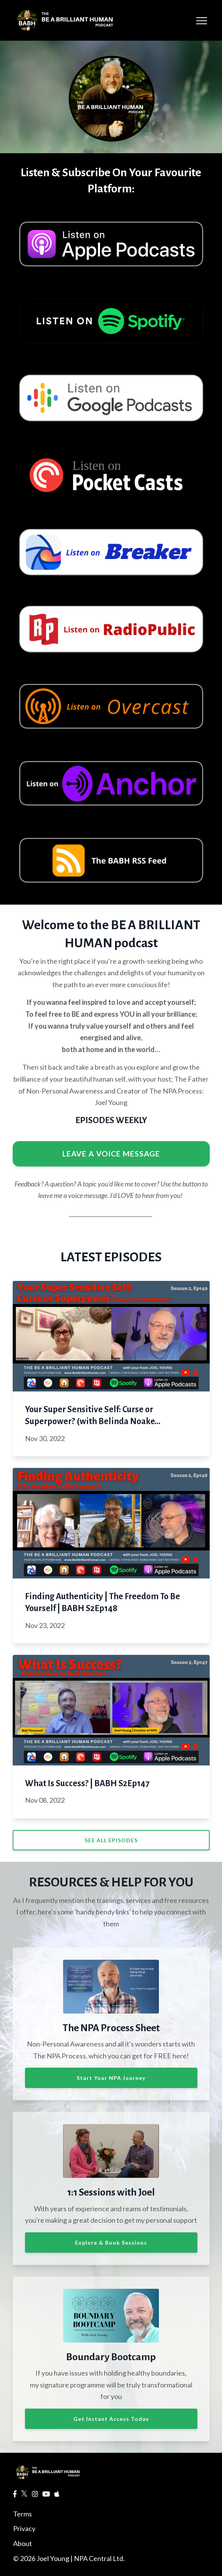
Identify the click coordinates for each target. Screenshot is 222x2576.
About (22, 2543)
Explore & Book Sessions (111, 2242)
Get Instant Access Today (111, 2419)
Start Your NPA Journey (111, 2078)
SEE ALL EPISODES (111, 1840)
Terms (22, 2514)
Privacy (24, 2528)
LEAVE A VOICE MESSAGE (111, 1153)
